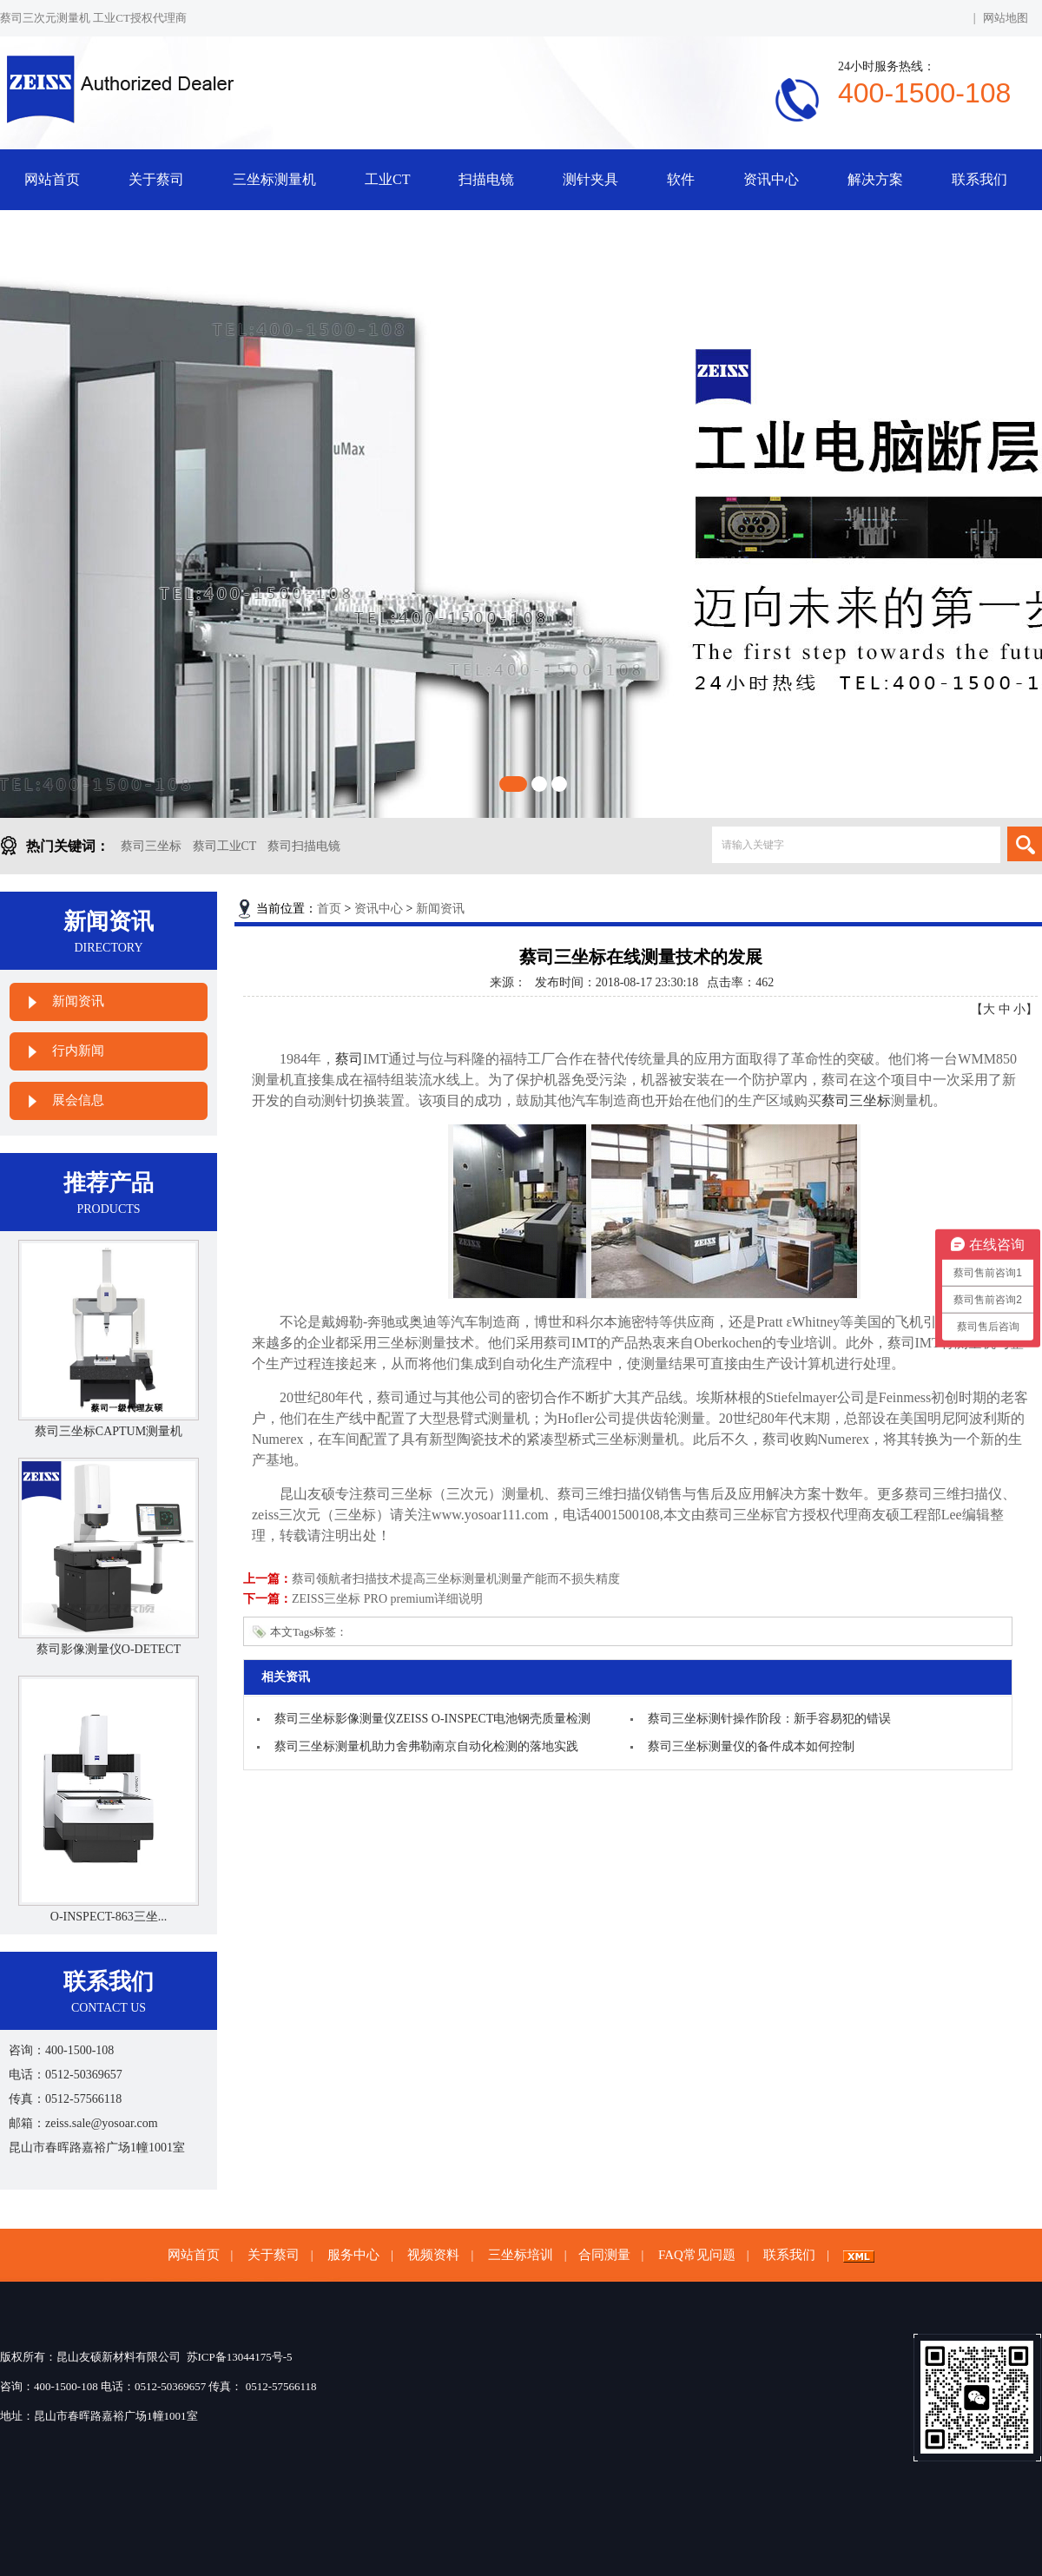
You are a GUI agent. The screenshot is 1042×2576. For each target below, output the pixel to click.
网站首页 (52, 179)
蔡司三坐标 (151, 846)
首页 (329, 908)
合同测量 (604, 2255)
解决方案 (875, 179)
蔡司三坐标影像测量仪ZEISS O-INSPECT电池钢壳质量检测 (432, 1718)
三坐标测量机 (274, 179)
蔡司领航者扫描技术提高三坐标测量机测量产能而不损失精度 (456, 1578)
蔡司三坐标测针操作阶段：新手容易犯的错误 (769, 1718)
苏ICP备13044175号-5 (240, 2356)
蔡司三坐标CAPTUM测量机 (108, 1431)
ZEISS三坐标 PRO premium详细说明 (387, 1598)
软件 (681, 179)
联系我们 (979, 179)
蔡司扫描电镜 (303, 846)
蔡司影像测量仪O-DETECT (108, 1649)
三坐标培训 (520, 2255)
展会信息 (78, 1100)
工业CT (387, 179)
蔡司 (349, 1058)
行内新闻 (78, 1050)
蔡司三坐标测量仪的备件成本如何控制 (751, 1746)
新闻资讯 (78, 1001)
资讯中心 (771, 179)
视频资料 (433, 2255)
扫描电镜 (486, 179)
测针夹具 (590, 179)
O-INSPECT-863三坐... (108, 1916)
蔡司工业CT (225, 846)
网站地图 (1005, 17)
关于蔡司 (156, 179)
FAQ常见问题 (696, 2255)
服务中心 (353, 2255)
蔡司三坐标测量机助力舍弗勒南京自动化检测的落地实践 (426, 1746)
